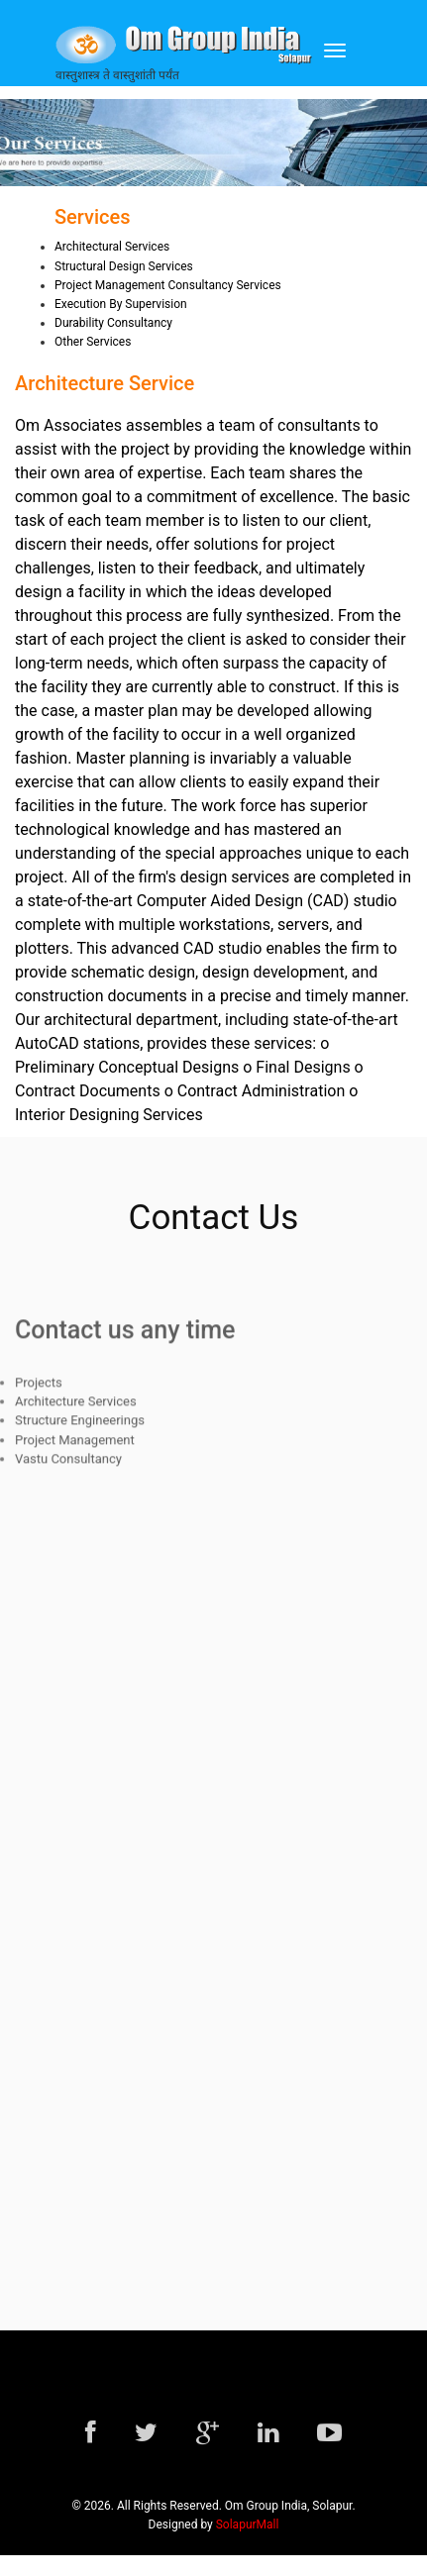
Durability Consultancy (113, 323)
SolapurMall (247, 2524)
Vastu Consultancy (68, 1465)
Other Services (92, 342)
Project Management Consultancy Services (167, 285)
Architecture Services (76, 1407)
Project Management (75, 1446)
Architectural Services (111, 247)
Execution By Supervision (120, 304)
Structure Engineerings (80, 1427)
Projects (38, 1389)
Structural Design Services (123, 266)
